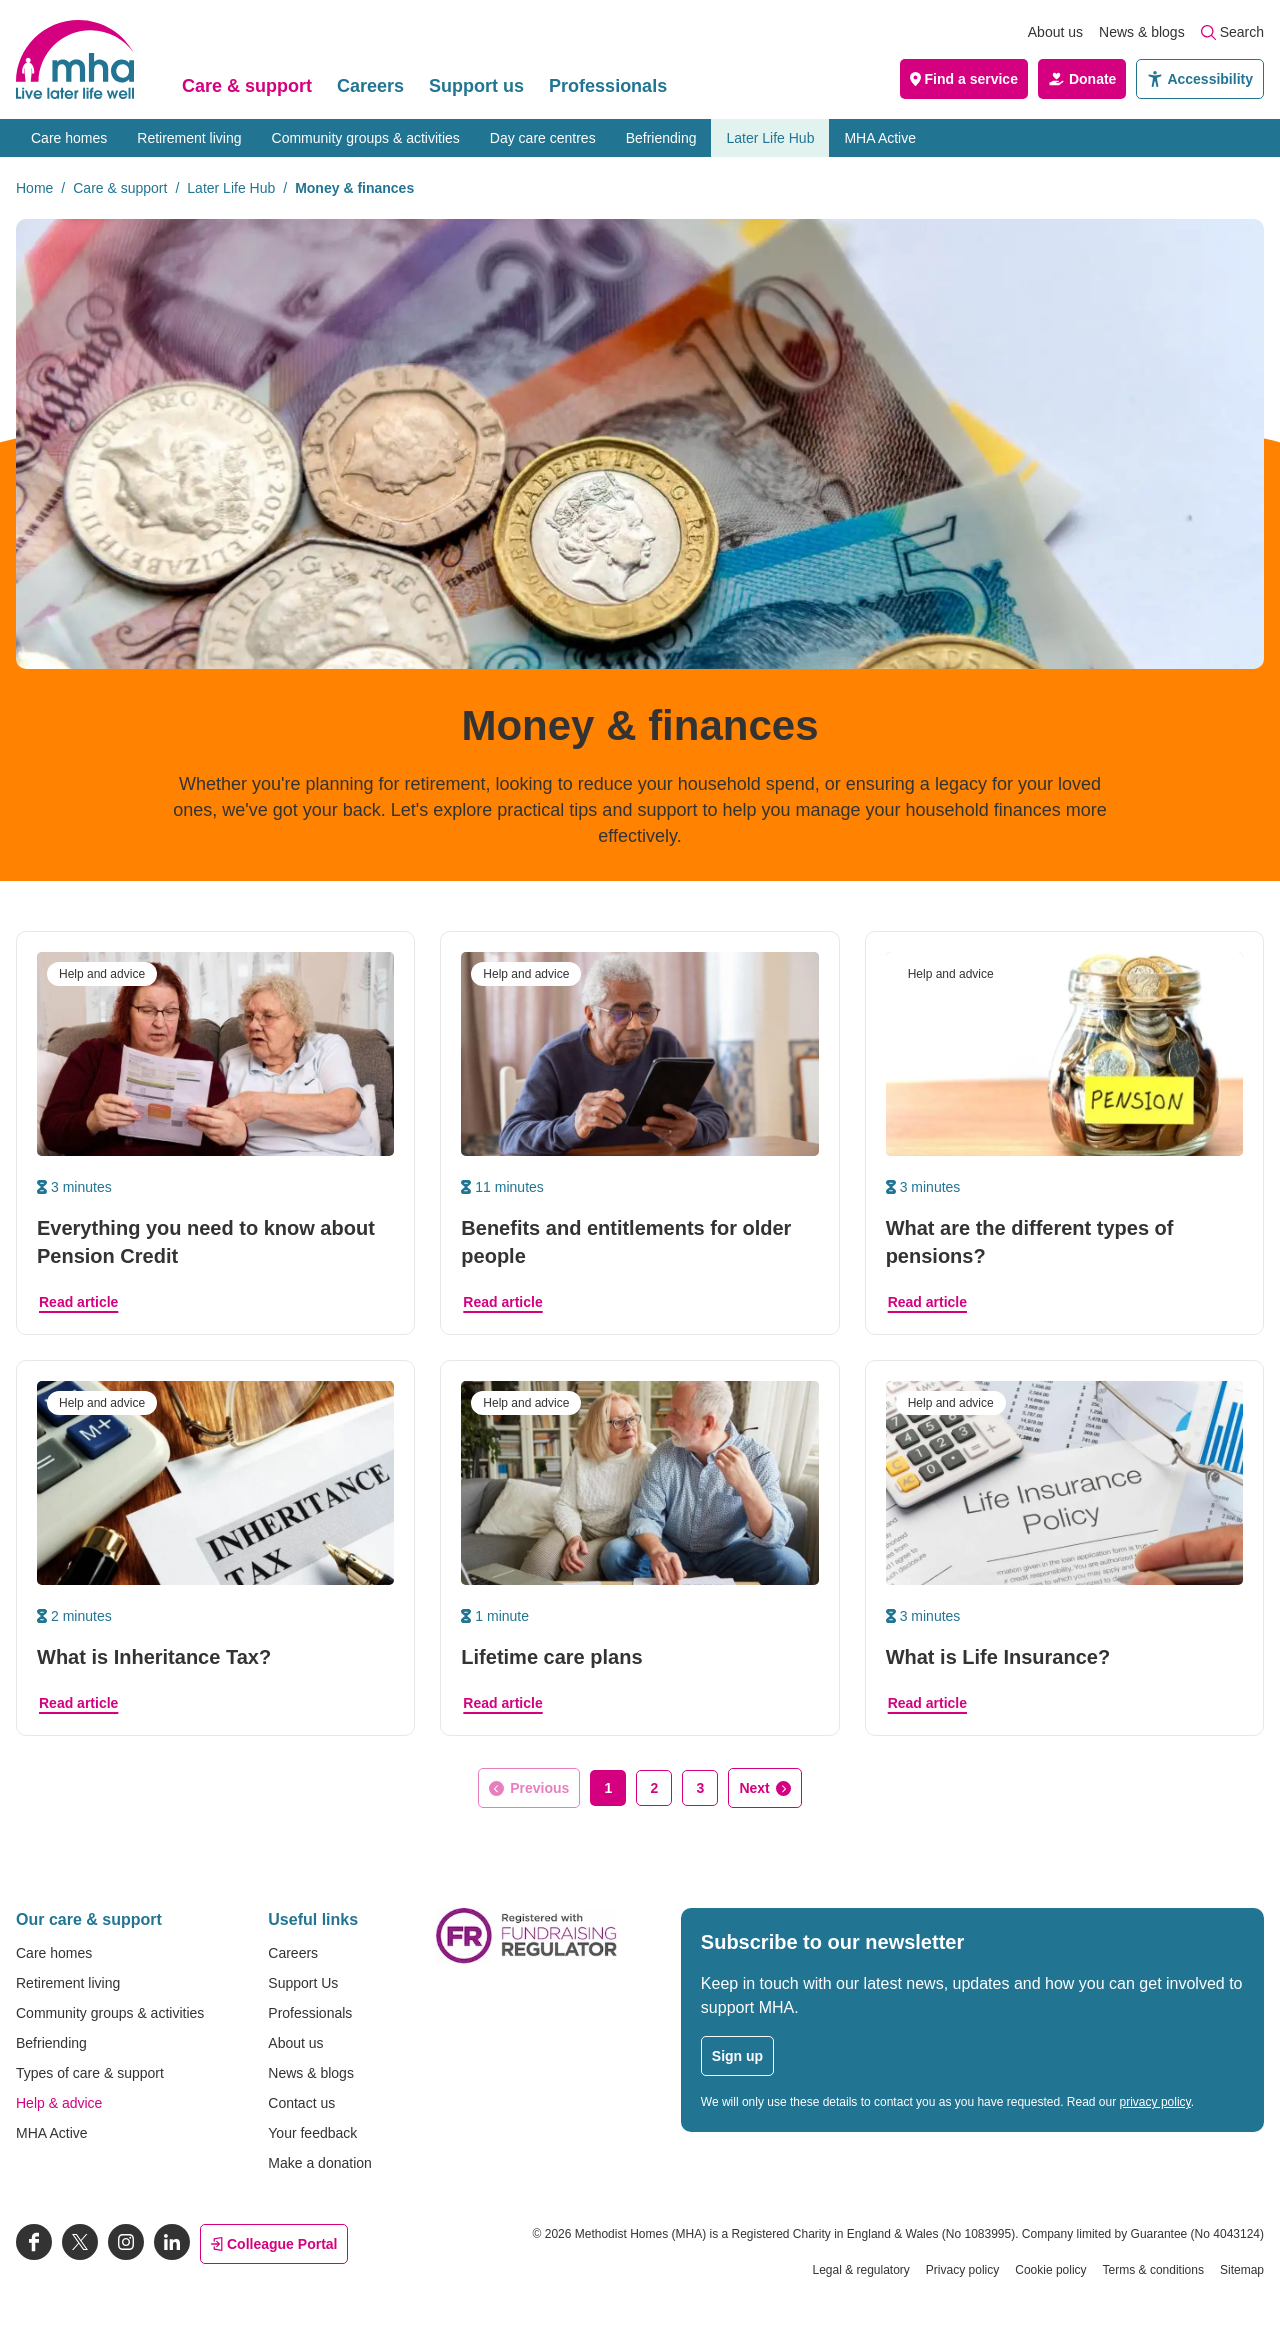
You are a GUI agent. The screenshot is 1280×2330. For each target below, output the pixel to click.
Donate (1082, 79)
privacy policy (1155, 2102)
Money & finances (354, 188)
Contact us (301, 2103)
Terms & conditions (1153, 2270)
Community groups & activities (366, 138)
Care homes (69, 138)
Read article (78, 1302)
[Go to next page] (764, 1788)
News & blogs (1142, 32)
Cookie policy (1050, 2270)
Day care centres (543, 138)
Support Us (303, 1983)
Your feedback (312, 2133)
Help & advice (59, 2103)
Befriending (661, 138)
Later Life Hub (770, 138)
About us (1055, 32)
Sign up (737, 2056)
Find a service (964, 79)
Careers (370, 86)
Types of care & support (90, 2073)
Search (1232, 32)
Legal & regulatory (860, 2270)
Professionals (608, 86)
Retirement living (189, 138)
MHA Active (880, 138)
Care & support (247, 86)
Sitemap (1242, 2270)
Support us (476, 86)
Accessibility (1200, 79)
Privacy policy (962, 2270)
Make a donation (320, 2163)
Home (34, 188)
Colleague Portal (274, 2244)
